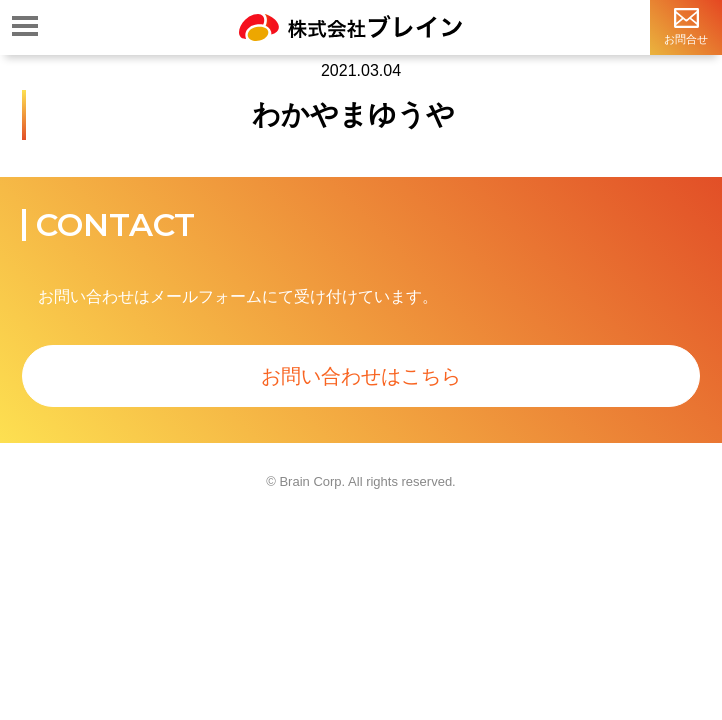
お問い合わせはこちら (361, 376)
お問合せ (686, 26)
